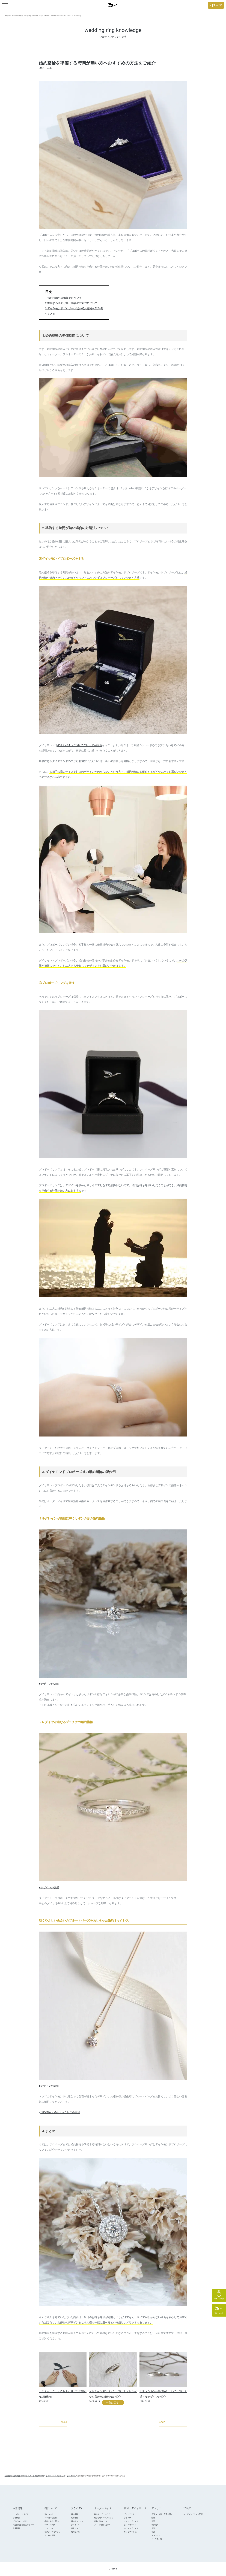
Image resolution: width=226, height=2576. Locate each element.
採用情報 (16, 2528)
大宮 (153, 2528)
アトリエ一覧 (156, 2539)
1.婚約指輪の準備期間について (63, 297)
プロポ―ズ (75, 2525)
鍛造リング (75, 2528)
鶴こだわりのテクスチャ (103, 2518)
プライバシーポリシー (21, 2521)
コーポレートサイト (21, 2514)
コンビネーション (131, 2532)
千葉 (153, 2532)
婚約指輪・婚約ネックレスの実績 (60, 2112)
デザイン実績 (49, 2525)
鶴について (48, 2514)
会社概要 (16, 2518)
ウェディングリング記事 (193, 2514)
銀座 (153, 2518)
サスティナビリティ (52, 2532)
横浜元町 (155, 2525)
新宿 (153, 2521)
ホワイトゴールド (131, 2528)
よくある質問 (49, 2535)
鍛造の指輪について (102, 2521)
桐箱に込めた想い (51, 2521)
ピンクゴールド (130, 2525)
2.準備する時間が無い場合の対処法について (71, 303)
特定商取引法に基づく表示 (23, 2525)
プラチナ (127, 2518)
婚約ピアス (75, 2532)
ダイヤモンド (129, 2514)
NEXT (53, 2422)
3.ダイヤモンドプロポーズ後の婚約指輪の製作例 (74, 308)
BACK (173, 2422)
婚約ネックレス (77, 2521)
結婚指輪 (74, 2518)
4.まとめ (50, 313)
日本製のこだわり (51, 2518)
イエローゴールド (131, 2521)
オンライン (155, 2535)
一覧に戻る (112, 2402)
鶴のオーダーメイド (102, 2514)
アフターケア (49, 2528)
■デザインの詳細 (49, 1683)
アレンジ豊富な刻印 (102, 2525)
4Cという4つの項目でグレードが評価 (79, 745)
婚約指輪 (74, 2514)
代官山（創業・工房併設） (162, 2514)
